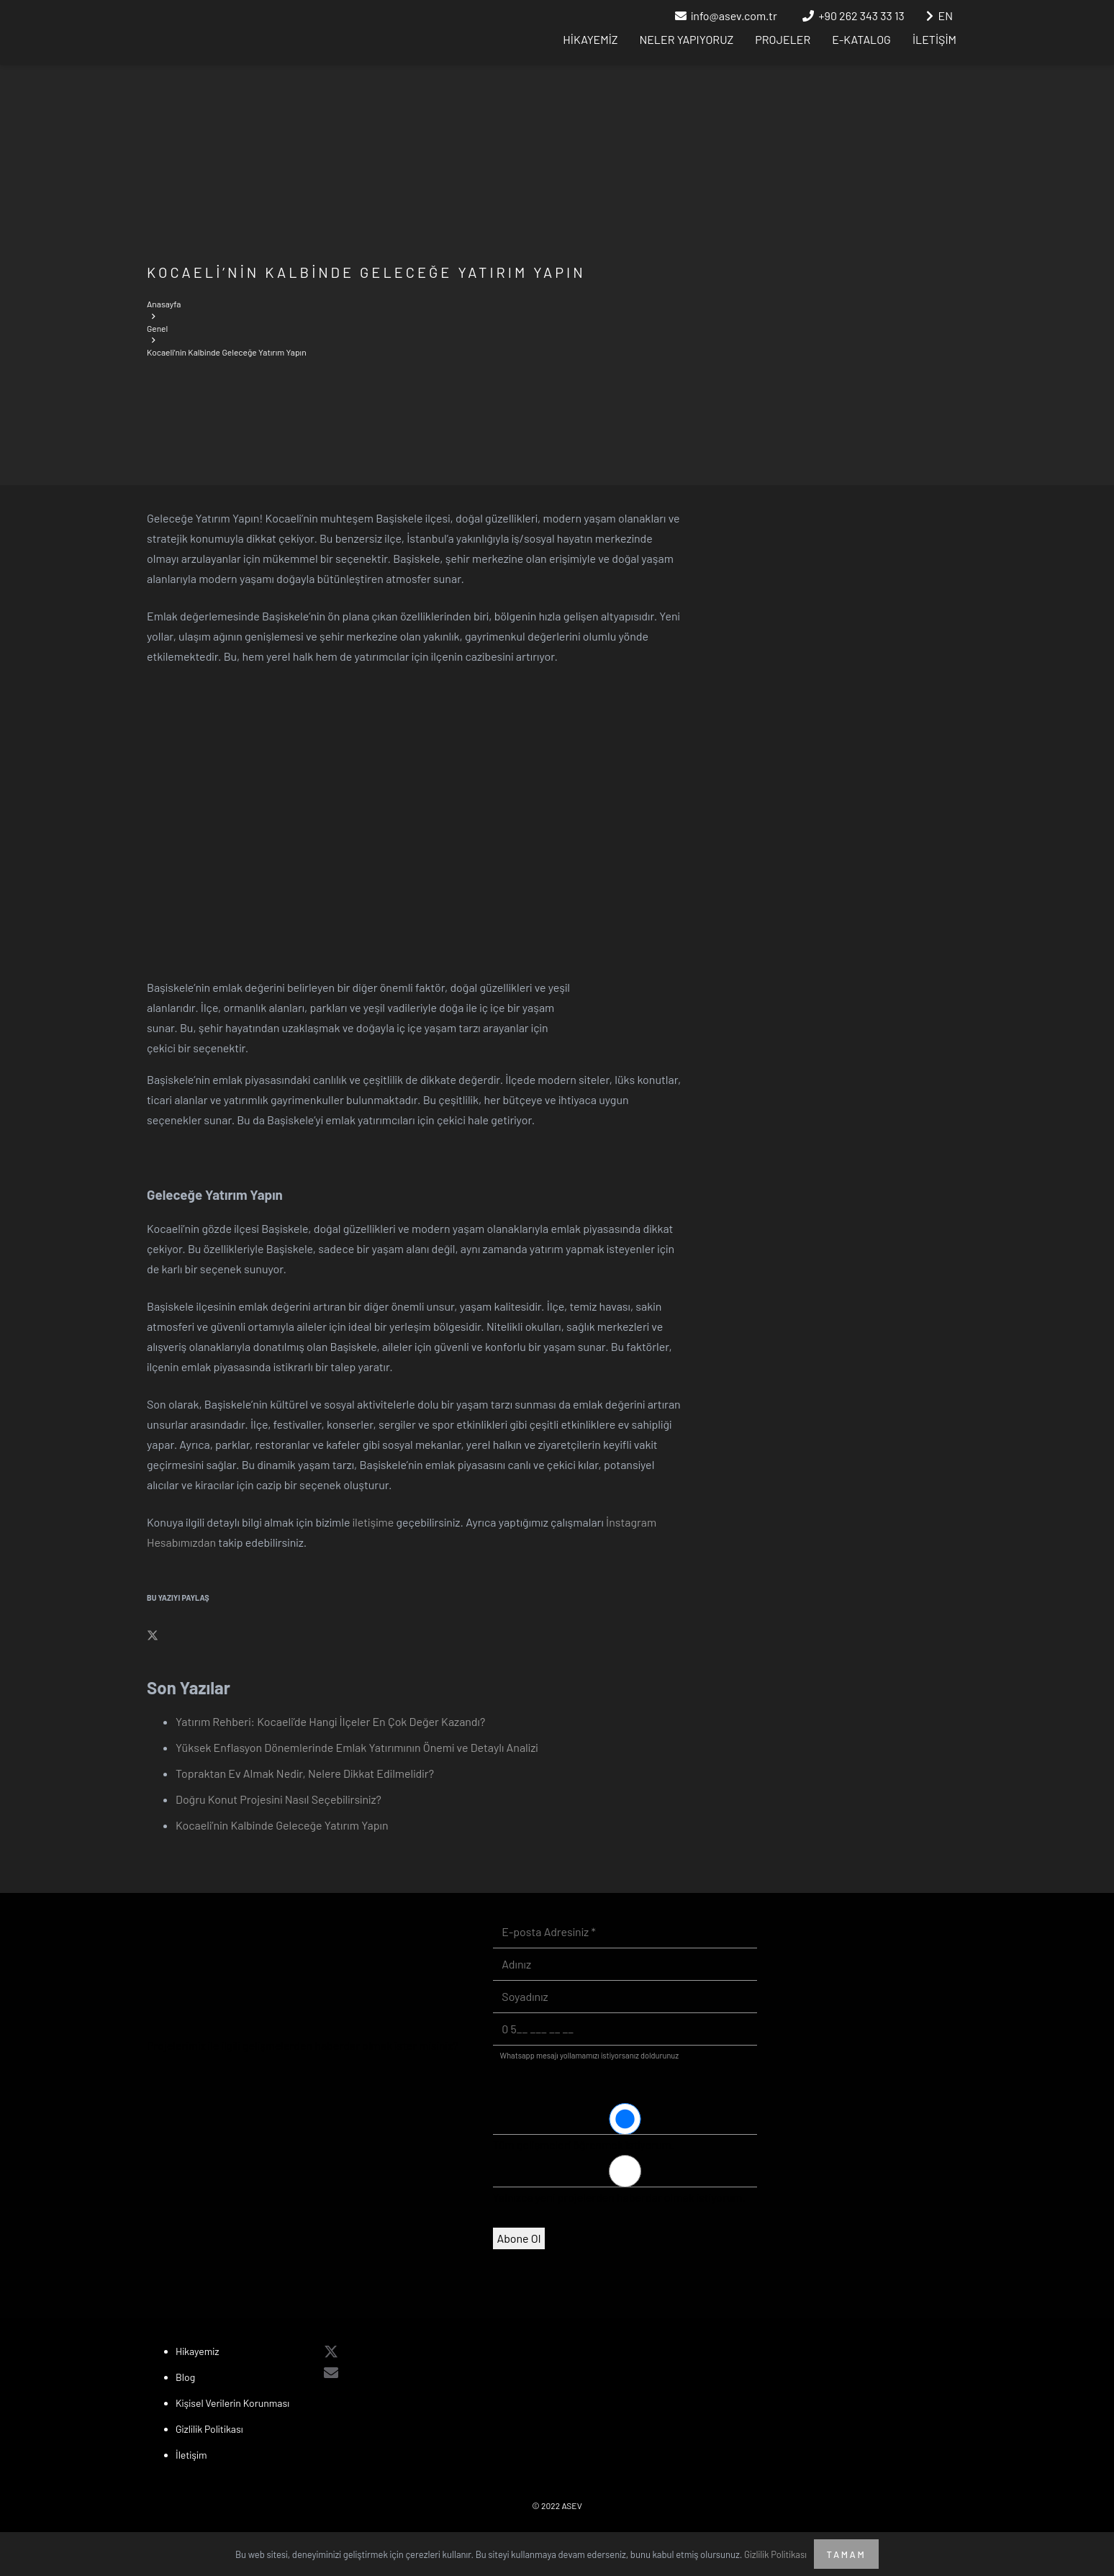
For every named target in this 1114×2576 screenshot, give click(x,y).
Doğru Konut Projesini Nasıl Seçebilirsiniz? (278, 1799)
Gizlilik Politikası (209, 2429)
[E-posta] (331, 2372)
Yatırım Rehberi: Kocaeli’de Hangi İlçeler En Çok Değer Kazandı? (330, 1721)
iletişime (373, 1522)
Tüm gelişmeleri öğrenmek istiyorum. (583, 2144)
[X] (331, 2351)
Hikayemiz (197, 2351)
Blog (185, 2377)
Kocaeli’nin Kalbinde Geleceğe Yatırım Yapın (282, 1825)
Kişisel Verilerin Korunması (232, 2403)
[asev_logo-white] (210, 32)
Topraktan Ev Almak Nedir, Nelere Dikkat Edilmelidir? (305, 1773)
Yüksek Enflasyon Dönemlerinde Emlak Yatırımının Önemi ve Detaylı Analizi (357, 1747)
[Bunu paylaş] (152, 1635)
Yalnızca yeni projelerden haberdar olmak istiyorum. (619, 2197)
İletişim (191, 2455)
